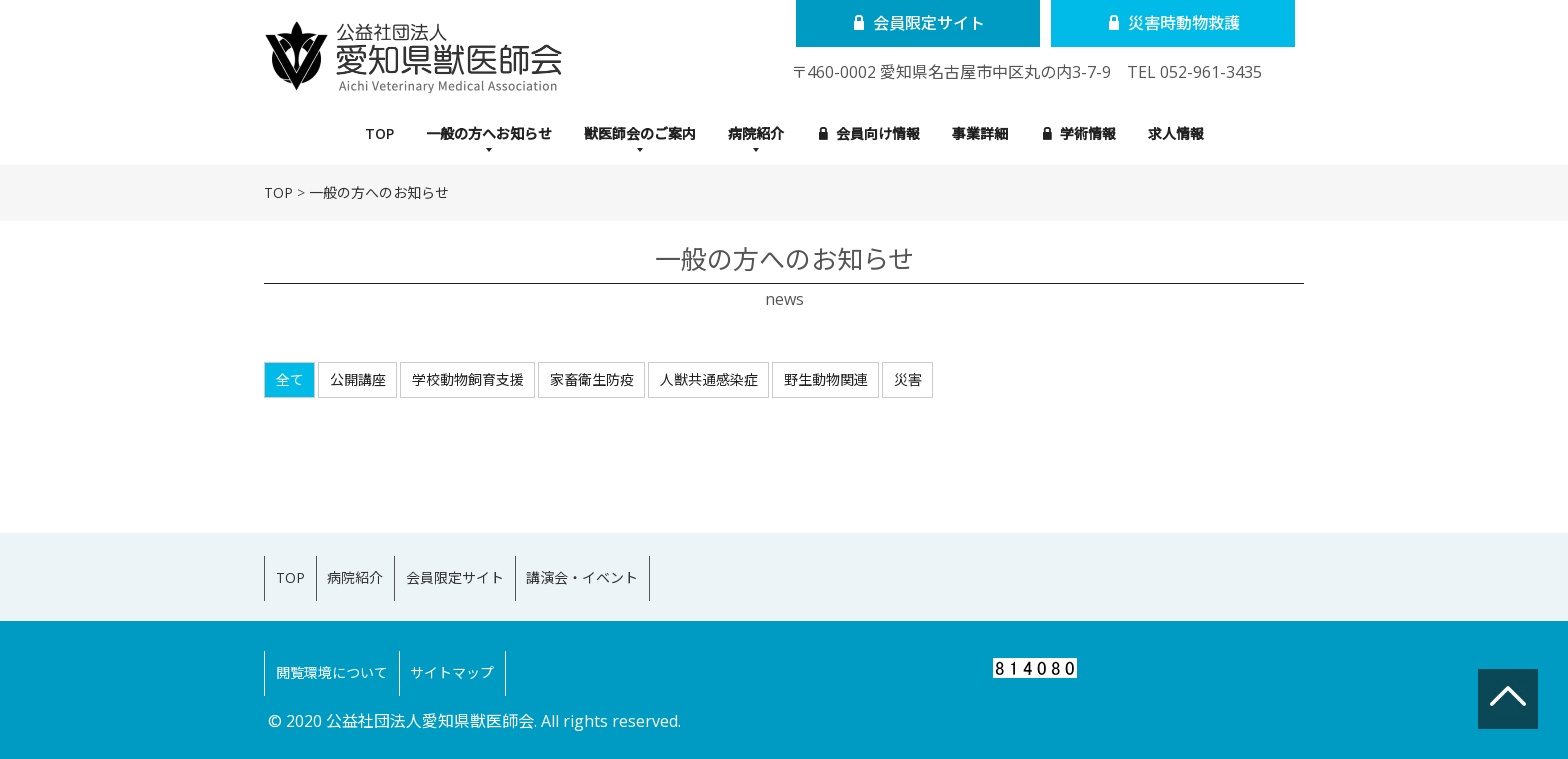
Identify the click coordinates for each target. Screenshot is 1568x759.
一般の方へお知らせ (489, 133)
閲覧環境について (341, 644)
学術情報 (1079, 133)
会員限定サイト (910, 23)
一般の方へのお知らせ (379, 192)
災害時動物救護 (1146, 23)
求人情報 (1176, 133)
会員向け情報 (869, 133)
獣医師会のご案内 (640, 133)
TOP (379, 133)
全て (290, 379)
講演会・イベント (647, 568)
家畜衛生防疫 (592, 379)
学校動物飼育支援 (468, 379)
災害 (908, 379)
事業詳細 (980, 133)
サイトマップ (480, 644)
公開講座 (358, 379)
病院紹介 (756, 133)
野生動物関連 (826, 379)
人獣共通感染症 (709, 379)
